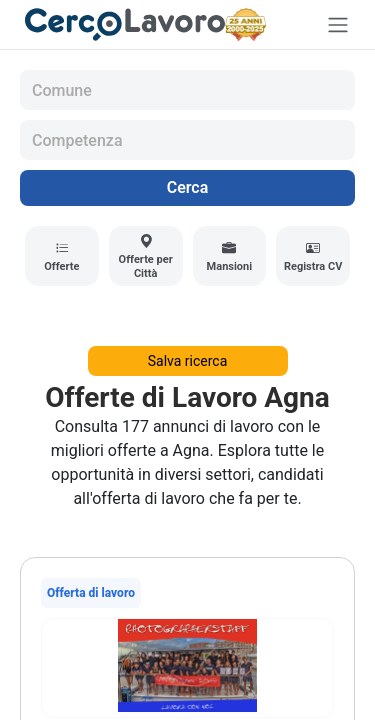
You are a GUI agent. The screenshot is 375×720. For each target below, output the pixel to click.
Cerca (188, 187)
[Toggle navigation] (338, 24)
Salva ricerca (188, 361)
